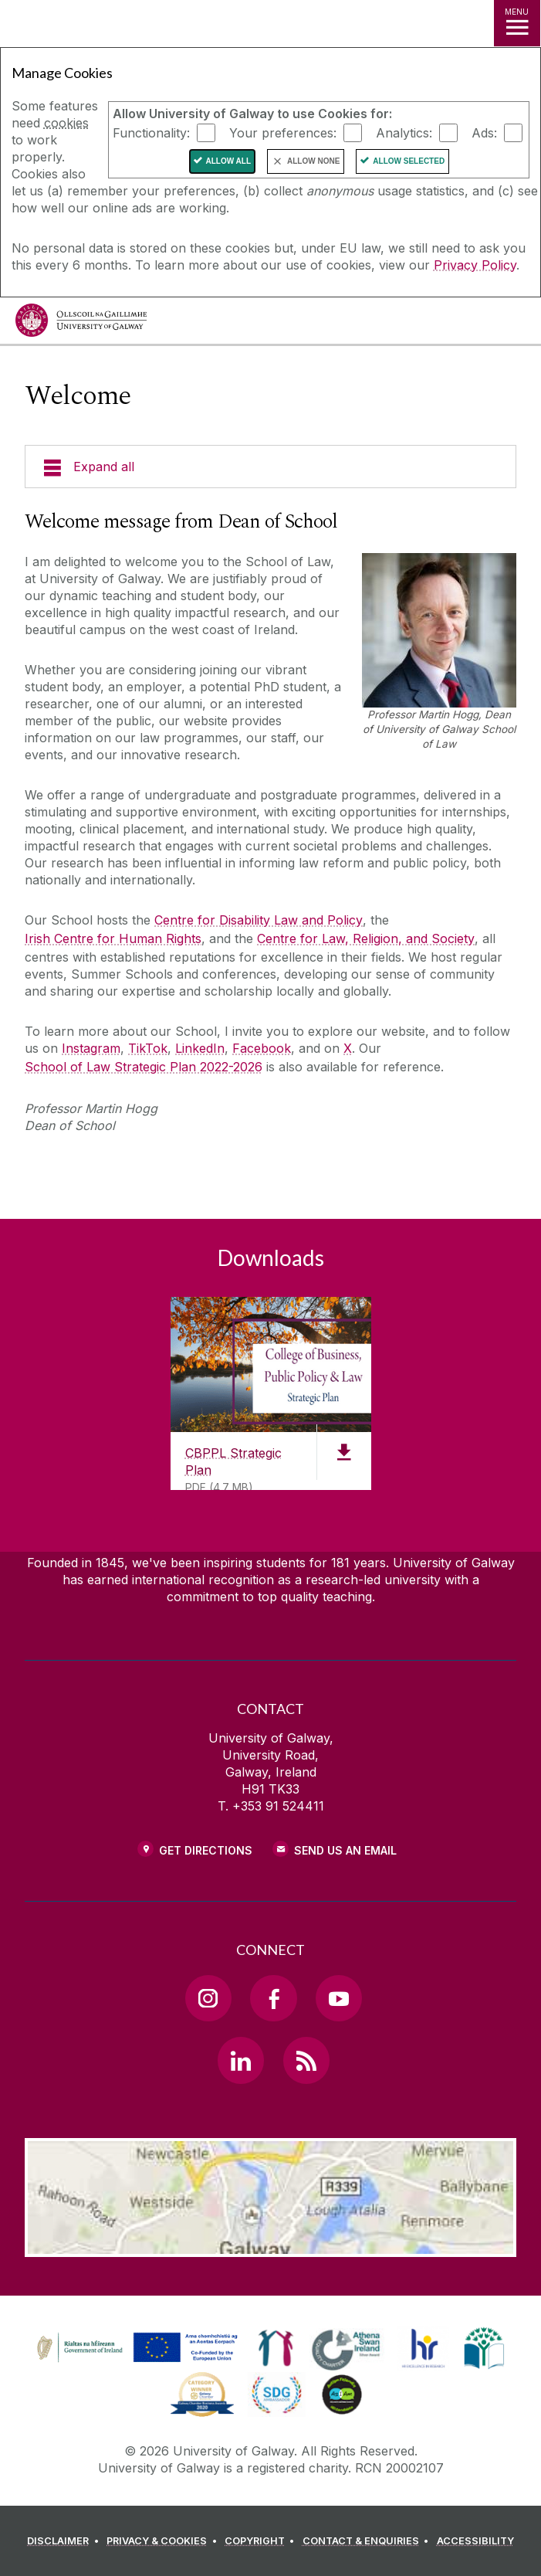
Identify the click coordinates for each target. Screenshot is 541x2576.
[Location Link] (271, 2245)
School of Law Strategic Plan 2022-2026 (143, 1066)
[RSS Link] (306, 2060)
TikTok (147, 1048)
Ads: (484, 133)
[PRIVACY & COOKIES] (164, 2541)
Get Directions (205, 1850)
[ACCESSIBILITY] (475, 2541)
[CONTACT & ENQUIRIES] (368, 2541)
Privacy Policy (475, 265)
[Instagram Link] (208, 1998)
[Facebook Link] (273, 1998)
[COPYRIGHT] (262, 2541)
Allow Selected (409, 161)
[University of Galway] (81, 324)
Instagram (91, 1048)
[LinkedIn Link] (241, 2060)
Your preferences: (282, 133)
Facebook (261, 1048)
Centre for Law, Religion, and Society (366, 938)
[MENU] (517, 23)
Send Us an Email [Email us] (345, 1850)
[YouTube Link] (339, 1998)
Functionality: (151, 133)
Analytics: (404, 133)
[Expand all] (270, 466)
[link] (135, 2348)
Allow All (229, 161)
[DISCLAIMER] (65, 2541)
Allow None (313, 161)
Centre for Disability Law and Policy (258, 920)
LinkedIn (200, 1048)
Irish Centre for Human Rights (113, 938)
